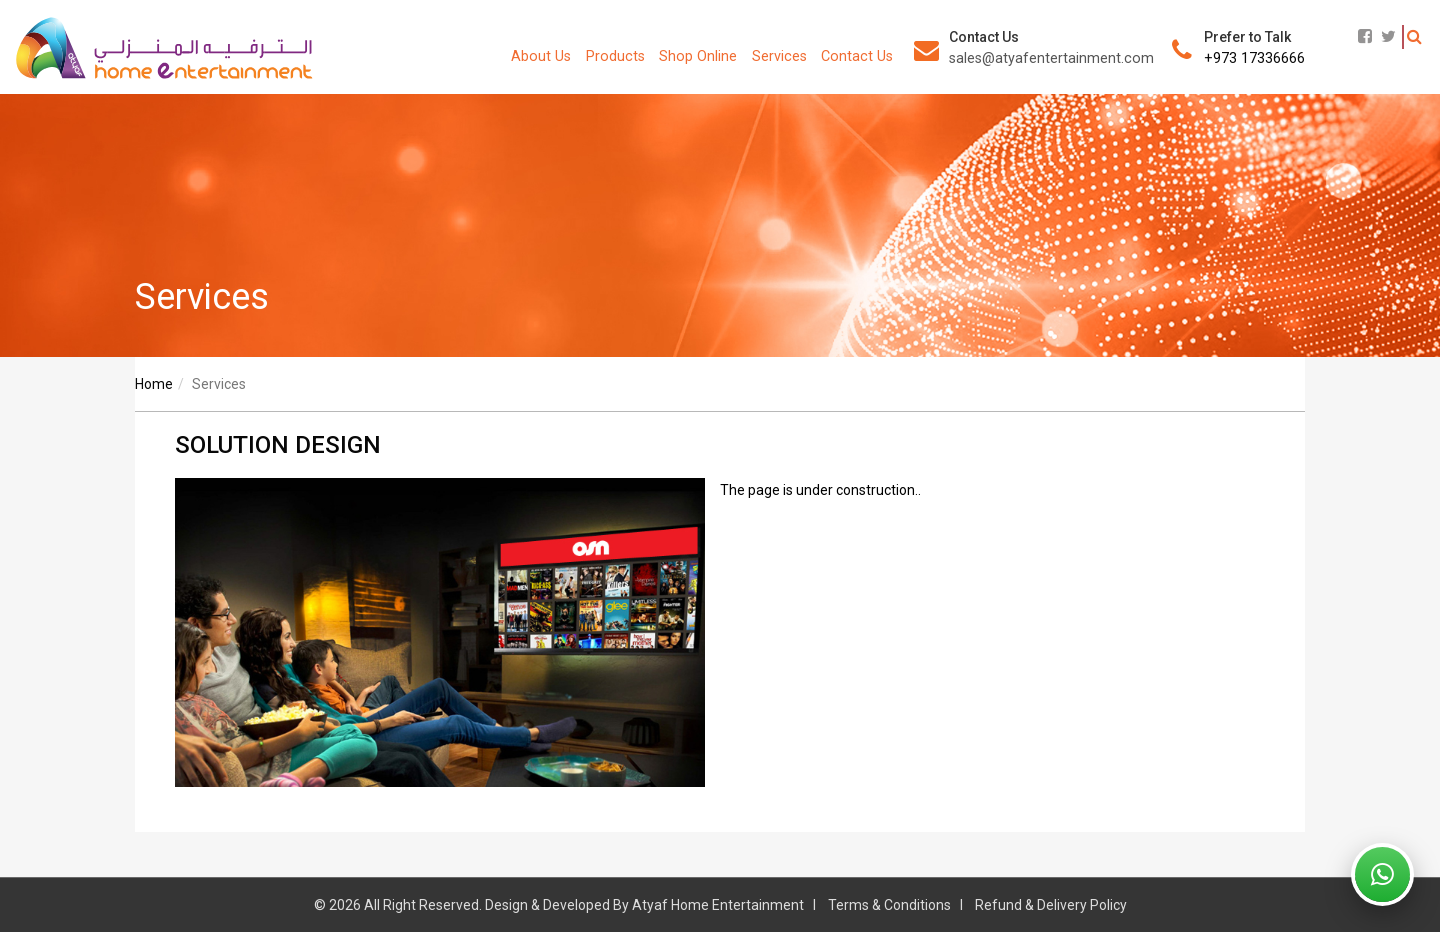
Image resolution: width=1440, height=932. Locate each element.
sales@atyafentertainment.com (1051, 58)
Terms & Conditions (889, 905)
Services (779, 56)
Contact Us (857, 56)
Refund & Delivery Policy (1051, 905)
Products (615, 56)
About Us (541, 56)
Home (154, 384)
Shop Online (698, 56)
